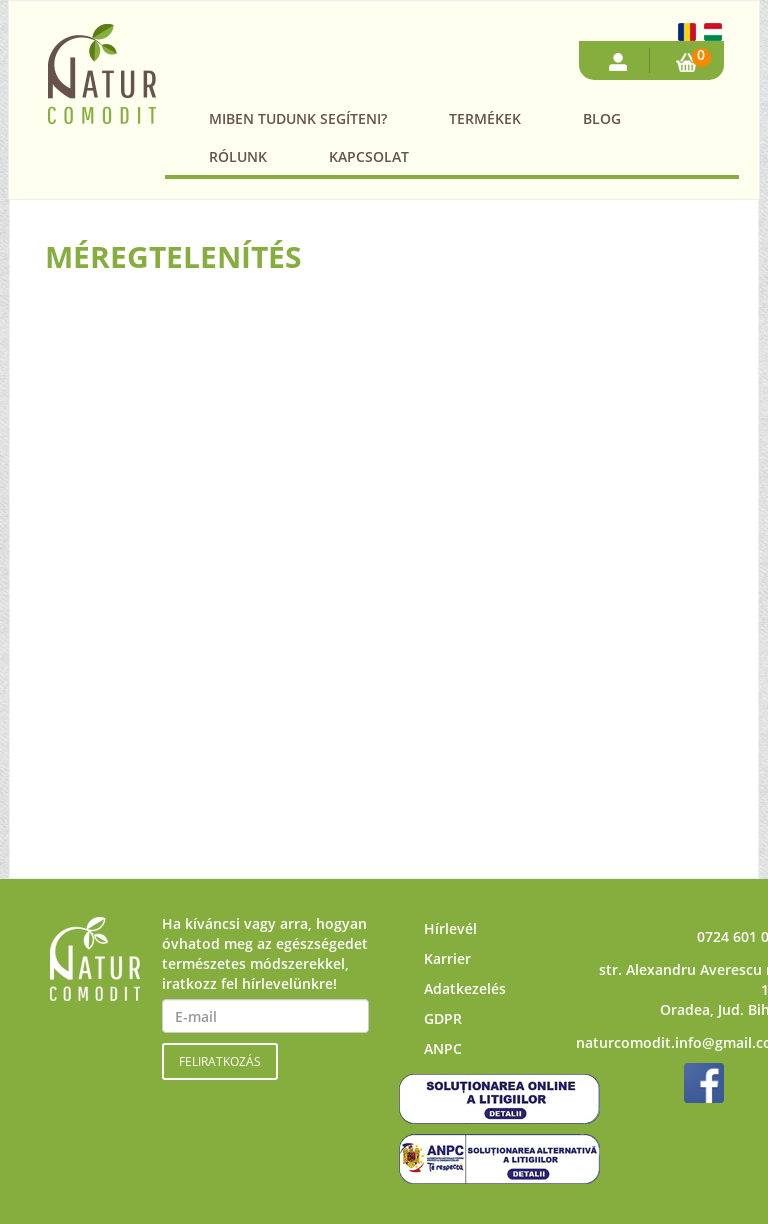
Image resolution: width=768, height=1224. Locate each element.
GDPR (443, 1018)
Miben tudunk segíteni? (298, 118)
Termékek (485, 118)
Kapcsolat (369, 156)
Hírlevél (450, 928)
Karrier (447, 958)
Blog (602, 118)
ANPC (443, 1048)
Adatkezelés (465, 988)
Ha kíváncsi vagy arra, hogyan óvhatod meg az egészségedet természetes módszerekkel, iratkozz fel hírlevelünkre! (265, 953)
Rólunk (238, 156)
